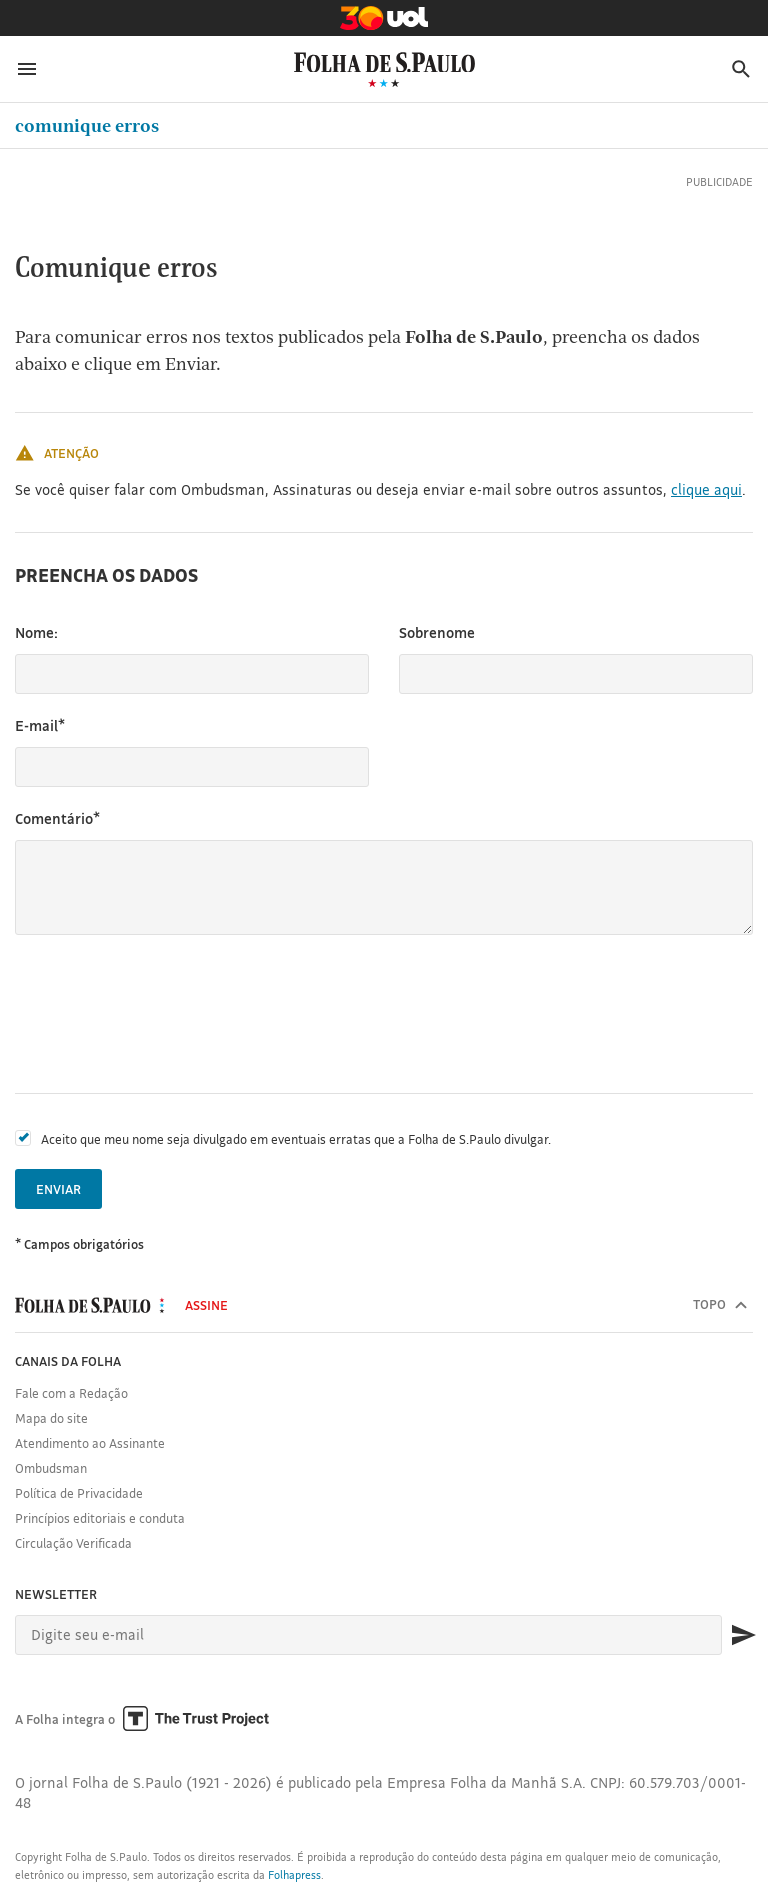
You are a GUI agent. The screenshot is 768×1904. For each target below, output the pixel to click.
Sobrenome (437, 632)
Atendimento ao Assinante (90, 1443)
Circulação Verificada (73, 1543)
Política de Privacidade (79, 1493)
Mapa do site (51, 1418)
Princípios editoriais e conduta (100, 1518)
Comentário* (57, 818)
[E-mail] (368, 1635)
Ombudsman (51, 1468)
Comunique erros (87, 125)
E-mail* (40, 725)
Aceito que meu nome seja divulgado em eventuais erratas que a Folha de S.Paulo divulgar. (296, 1139)
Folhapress (294, 1875)
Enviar (58, 1189)
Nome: (36, 632)
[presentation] (167, 1014)
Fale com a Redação (71, 1393)
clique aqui (706, 489)
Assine (206, 1305)
